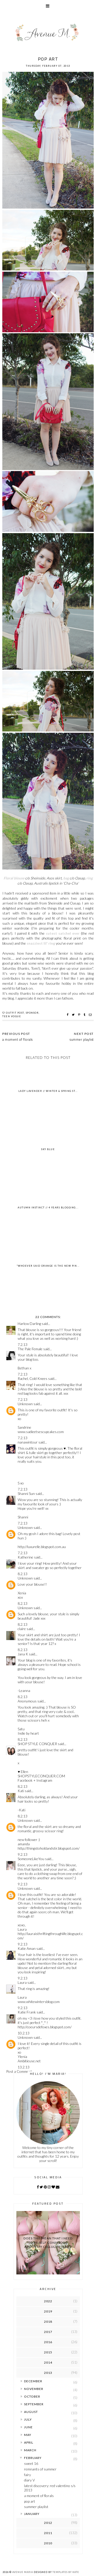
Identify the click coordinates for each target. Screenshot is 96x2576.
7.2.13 (22, 1344)
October (32, 2396)
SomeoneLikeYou (31, 1859)
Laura (22, 1982)
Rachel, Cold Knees (32, 1378)
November (33, 2389)
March (30, 2450)
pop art (29, 2501)
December (33, 2381)
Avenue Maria (22, 2572)
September (34, 2404)
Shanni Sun (26, 1493)
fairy (27, 2474)
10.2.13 (23, 2033)
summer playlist (36, 2506)
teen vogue (11, 1016)
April (28, 2442)
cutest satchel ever (63, 933)
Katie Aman (27, 1948)
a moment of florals (39, 2495)
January (31, 2514)
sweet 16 (31, 2463)
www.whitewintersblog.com (39, 2001)
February (32, 2458)
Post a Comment (19, 2071)
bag (66, 878)
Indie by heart (28, 1733)
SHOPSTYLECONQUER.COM (41, 1776)
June (28, 2427)
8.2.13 (22, 1574)
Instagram (44, 1780)
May (27, 2435)
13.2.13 (23, 2067)
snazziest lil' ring (41, 943)
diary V (29, 2480)
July (28, 2419)
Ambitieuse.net (29, 2061)
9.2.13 (22, 1854)
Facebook (25, 1780)
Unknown (25, 1404)
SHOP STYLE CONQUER (37, 1744)
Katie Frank (27, 2012)
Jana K (23, 1654)
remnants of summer (40, 2469)
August (31, 2412)
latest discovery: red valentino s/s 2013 (50, 2487)
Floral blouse (14, 878)
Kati (21, 1791)
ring (89, 878)
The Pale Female (30, 1349)
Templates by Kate (65, 2572)
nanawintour (28, 1442)
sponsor (32, 1012)
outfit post (15, 1012)
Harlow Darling (29, 1323)
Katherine (25, 1557)
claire (22, 1629)
